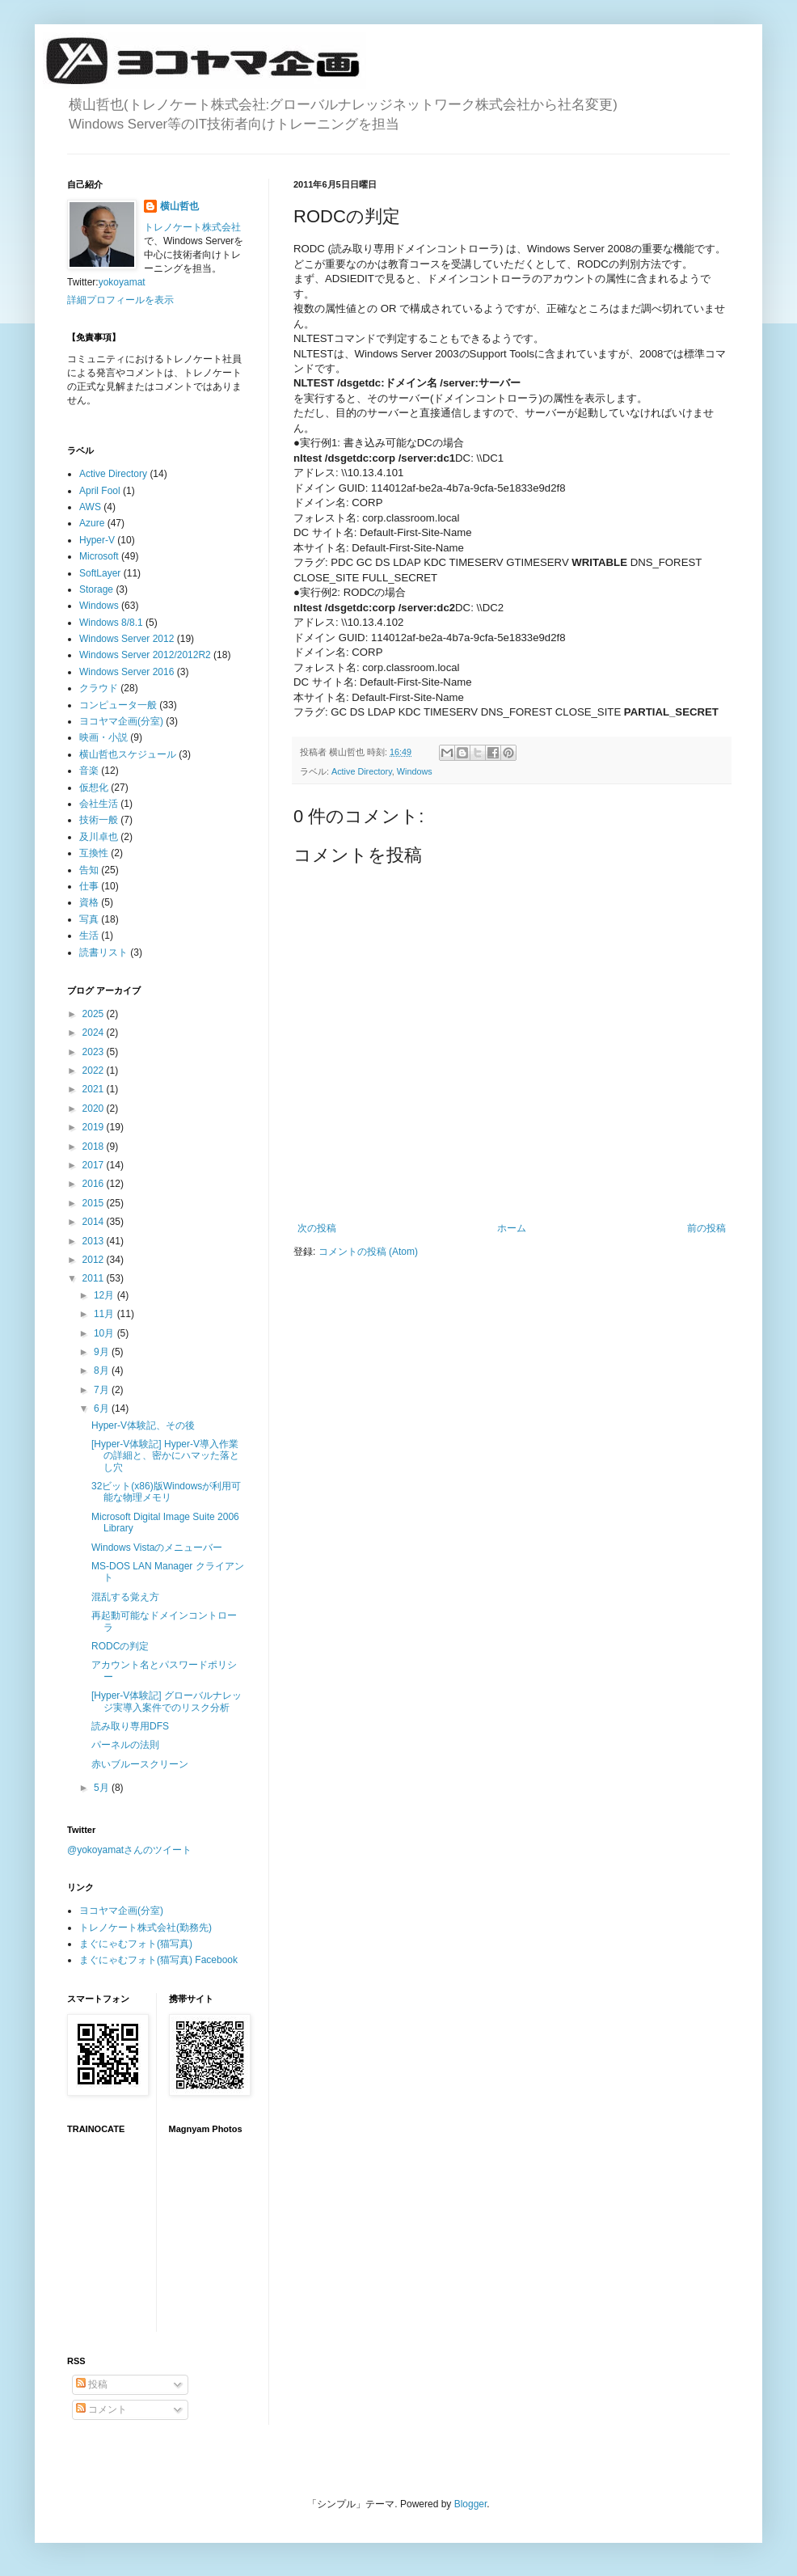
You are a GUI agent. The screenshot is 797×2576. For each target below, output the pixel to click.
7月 (103, 1390)
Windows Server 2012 (126, 638)
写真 (89, 919)
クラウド (98, 688)
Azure (91, 523)
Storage (96, 589)
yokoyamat (122, 282)
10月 (105, 1333)
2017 (94, 1165)
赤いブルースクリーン (139, 1764)
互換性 (93, 853)
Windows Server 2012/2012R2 (145, 655)
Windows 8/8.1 (111, 622)
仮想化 (93, 787)
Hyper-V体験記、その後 (143, 1425)
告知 (89, 870)
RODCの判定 (120, 1646)
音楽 (89, 770)
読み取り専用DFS (130, 1726)
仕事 (89, 886)
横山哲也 (179, 206)
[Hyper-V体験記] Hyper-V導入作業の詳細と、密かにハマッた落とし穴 (165, 1455)
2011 (94, 1278)
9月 (103, 1352)
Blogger (470, 2504)
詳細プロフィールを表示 (120, 300)
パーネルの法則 (125, 1744)
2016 (94, 1183)
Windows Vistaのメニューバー (156, 1547)
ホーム (511, 1228)
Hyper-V (97, 540)
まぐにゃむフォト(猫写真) (135, 1943)
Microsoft (99, 556)
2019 (94, 1127)
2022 (94, 1070)
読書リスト (103, 952)
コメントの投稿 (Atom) (368, 1251)
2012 (94, 1259)
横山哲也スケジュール (127, 754)
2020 (94, 1108)
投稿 (92, 2384)
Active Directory (361, 771)
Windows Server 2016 (126, 672)
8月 (103, 1370)
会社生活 (98, 803)
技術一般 (98, 820)
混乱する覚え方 (125, 1597)
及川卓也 (98, 836)
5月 (103, 1787)
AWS (90, 507)
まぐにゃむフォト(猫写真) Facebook (158, 1960)
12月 (105, 1295)
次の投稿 (316, 1228)
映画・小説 (103, 737)
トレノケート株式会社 (192, 227)
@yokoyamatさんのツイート (129, 1850)
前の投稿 (706, 1228)
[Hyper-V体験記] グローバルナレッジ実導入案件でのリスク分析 (166, 1701)
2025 (94, 1014)
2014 (94, 1221)
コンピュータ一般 (118, 705)
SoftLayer (99, 573)
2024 (94, 1032)
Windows (414, 771)
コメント (101, 2409)
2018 (94, 1146)
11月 (105, 1314)
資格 (89, 902)
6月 (103, 1408)
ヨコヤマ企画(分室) (121, 721)
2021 (94, 1089)
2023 (94, 1052)
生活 (89, 935)
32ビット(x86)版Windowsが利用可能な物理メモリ (166, 1491)
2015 (94, 1203)
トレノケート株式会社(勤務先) (145, 1927)
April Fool (99, 490)
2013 (94, 1241)
